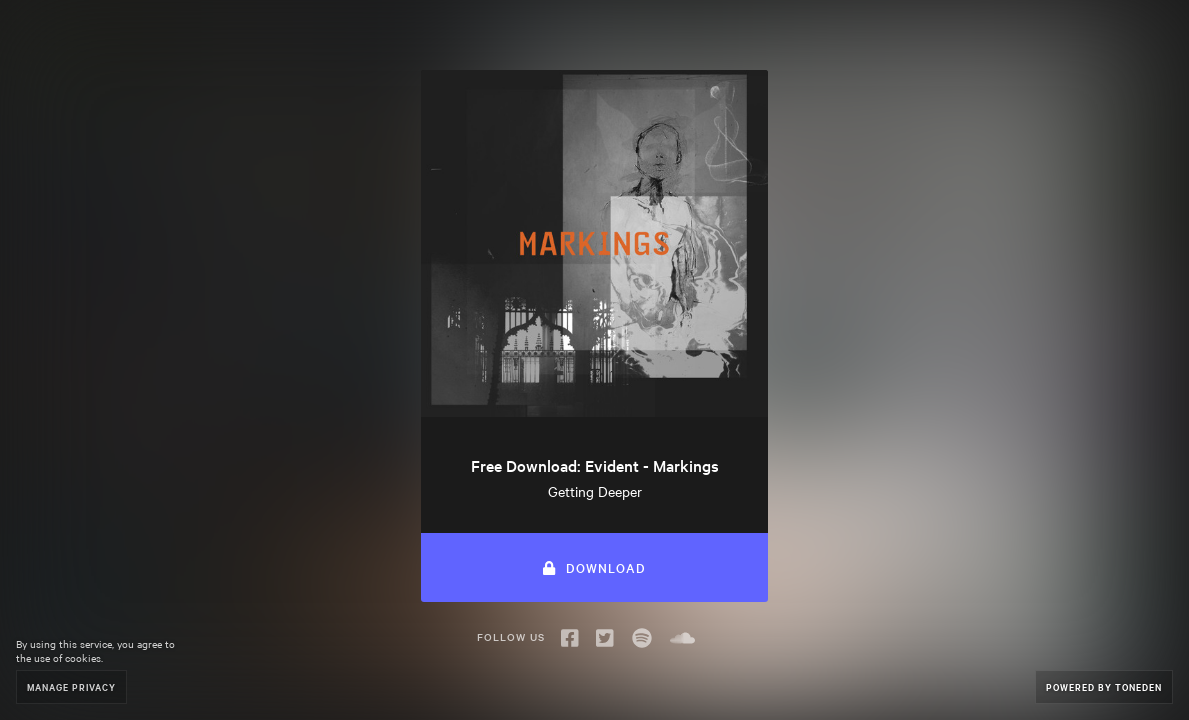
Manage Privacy (71, 686)
